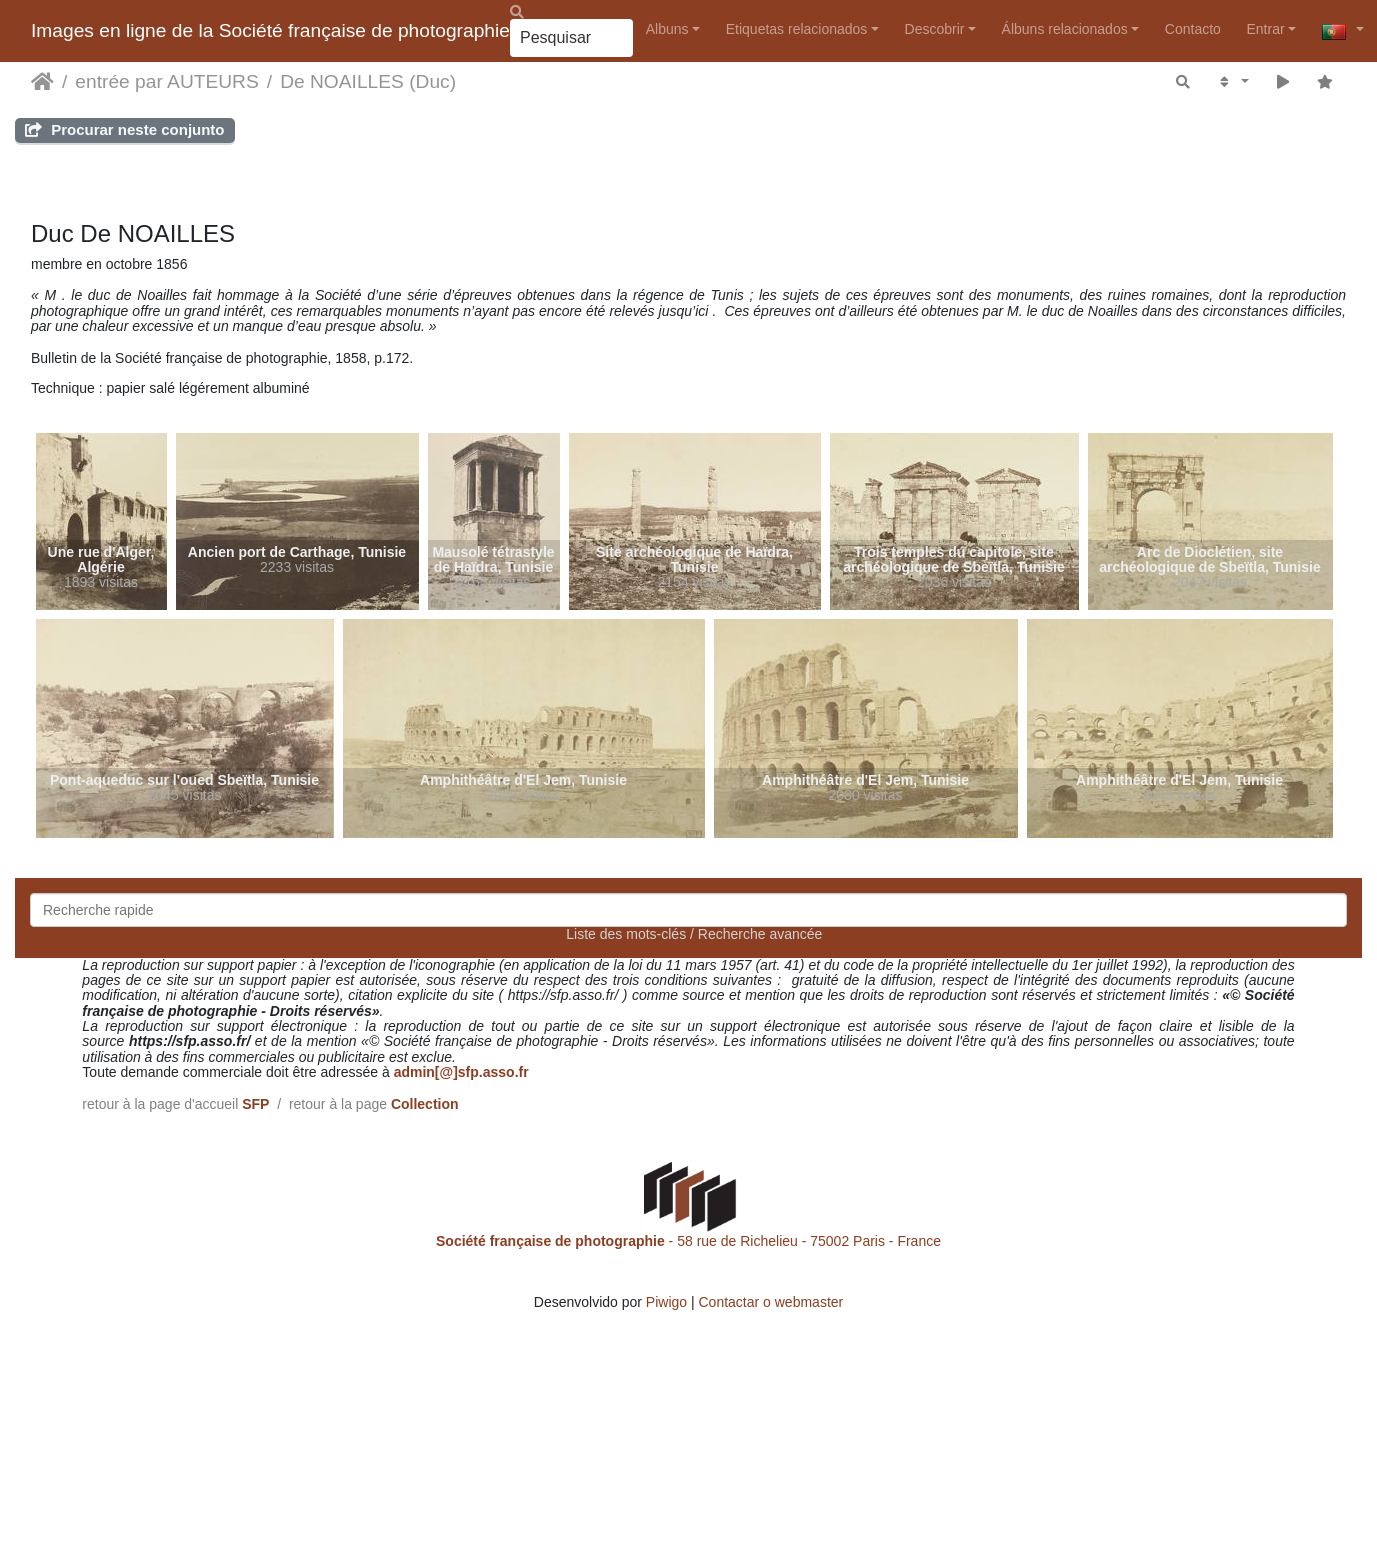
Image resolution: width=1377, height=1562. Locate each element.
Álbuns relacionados (1065, 29)
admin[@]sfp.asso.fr (461, 1072)
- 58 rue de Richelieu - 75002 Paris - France (688, 1241)
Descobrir (935, 29)
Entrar (1265, 29)
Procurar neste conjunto (125, 129)
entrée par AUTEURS (166, 81)
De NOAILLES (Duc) (368, 81)
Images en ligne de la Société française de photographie (270, 30)
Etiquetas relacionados (797, 29)
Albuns (667, 29)
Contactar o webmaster (771, 1302)
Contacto (1193, 29)
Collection (425, 1104)
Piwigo (666, 1302)
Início (42, 82)
